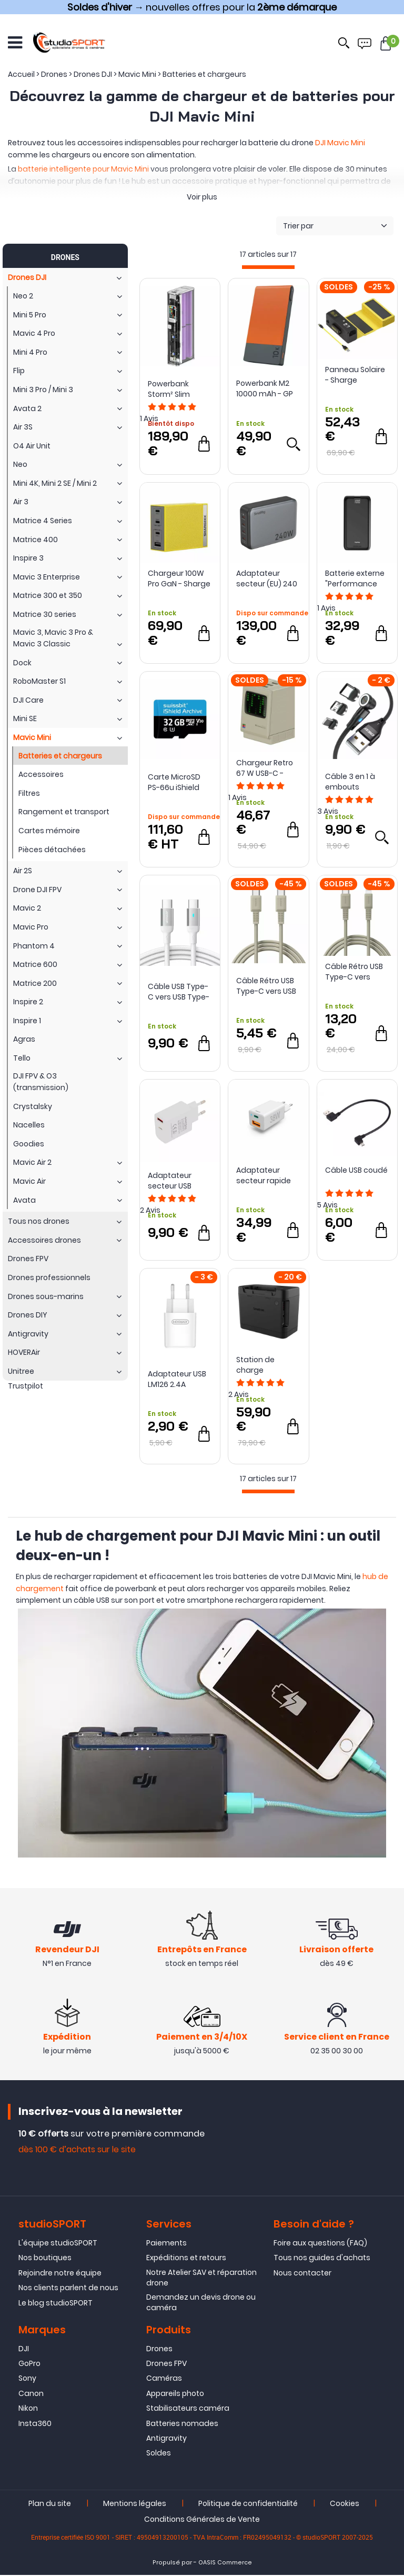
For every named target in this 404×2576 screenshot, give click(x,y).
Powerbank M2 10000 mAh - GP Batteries (264, 388)
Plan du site (49, 2504)
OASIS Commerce (225, 2564)
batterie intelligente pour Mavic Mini (82, 169)
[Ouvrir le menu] (15, 42)
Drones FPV (166, 2364)
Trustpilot (25, 1386)
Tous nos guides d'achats (322, 2259)
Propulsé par (172, 2564)
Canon (31, 2394)
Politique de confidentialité (248, 2504)
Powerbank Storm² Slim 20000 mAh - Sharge (171, 389)
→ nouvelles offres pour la (202, 7)
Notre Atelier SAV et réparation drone (201, 2278)
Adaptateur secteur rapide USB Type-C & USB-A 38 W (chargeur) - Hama (263, 1175)
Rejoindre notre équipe (60, 2274)
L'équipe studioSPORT (57, 2244)
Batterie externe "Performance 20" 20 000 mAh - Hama (356, 578)
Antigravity (166, 2439)
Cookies (344, 2504)
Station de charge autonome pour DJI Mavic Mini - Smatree (265, 1364)
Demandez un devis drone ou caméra (201, 2303)
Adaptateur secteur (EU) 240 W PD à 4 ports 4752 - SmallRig (266, 578)
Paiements (166, 2244)
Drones (159, 2349)
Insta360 (35, 2424)
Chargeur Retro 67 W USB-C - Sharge (264, 767)
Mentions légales (134, 2504)
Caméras (164, 2379)
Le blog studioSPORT (55, 2304)
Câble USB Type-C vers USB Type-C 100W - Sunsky (178, 991)
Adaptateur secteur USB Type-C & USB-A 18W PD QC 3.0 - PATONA (177, 1180)
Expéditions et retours (186, 2259)
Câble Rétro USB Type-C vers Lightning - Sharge (354, 971)
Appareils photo (175, 2394)
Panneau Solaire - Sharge (355, 374)
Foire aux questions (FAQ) (320, 2244)
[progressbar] (268, 267)
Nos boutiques (45, 2259)
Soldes (158, 2454)
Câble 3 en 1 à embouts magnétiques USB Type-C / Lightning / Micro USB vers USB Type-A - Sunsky (355, 781)
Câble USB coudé (356, 1170)
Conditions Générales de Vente (202, 2520)
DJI (23, 2349)
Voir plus (202, 197)
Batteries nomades (182, 2424)
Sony (27, 2379)
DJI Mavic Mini (340, 142)
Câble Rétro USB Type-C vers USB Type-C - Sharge (267, 985)
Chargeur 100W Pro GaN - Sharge (179, 578)
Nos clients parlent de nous (68, 2289)
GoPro (29, 2364)
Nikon (28, 2409)
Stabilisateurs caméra (187, 2409)
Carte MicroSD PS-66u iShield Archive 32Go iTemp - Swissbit (178, 782)
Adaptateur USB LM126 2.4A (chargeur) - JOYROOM (177, 1379)
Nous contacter (302, 2274)
